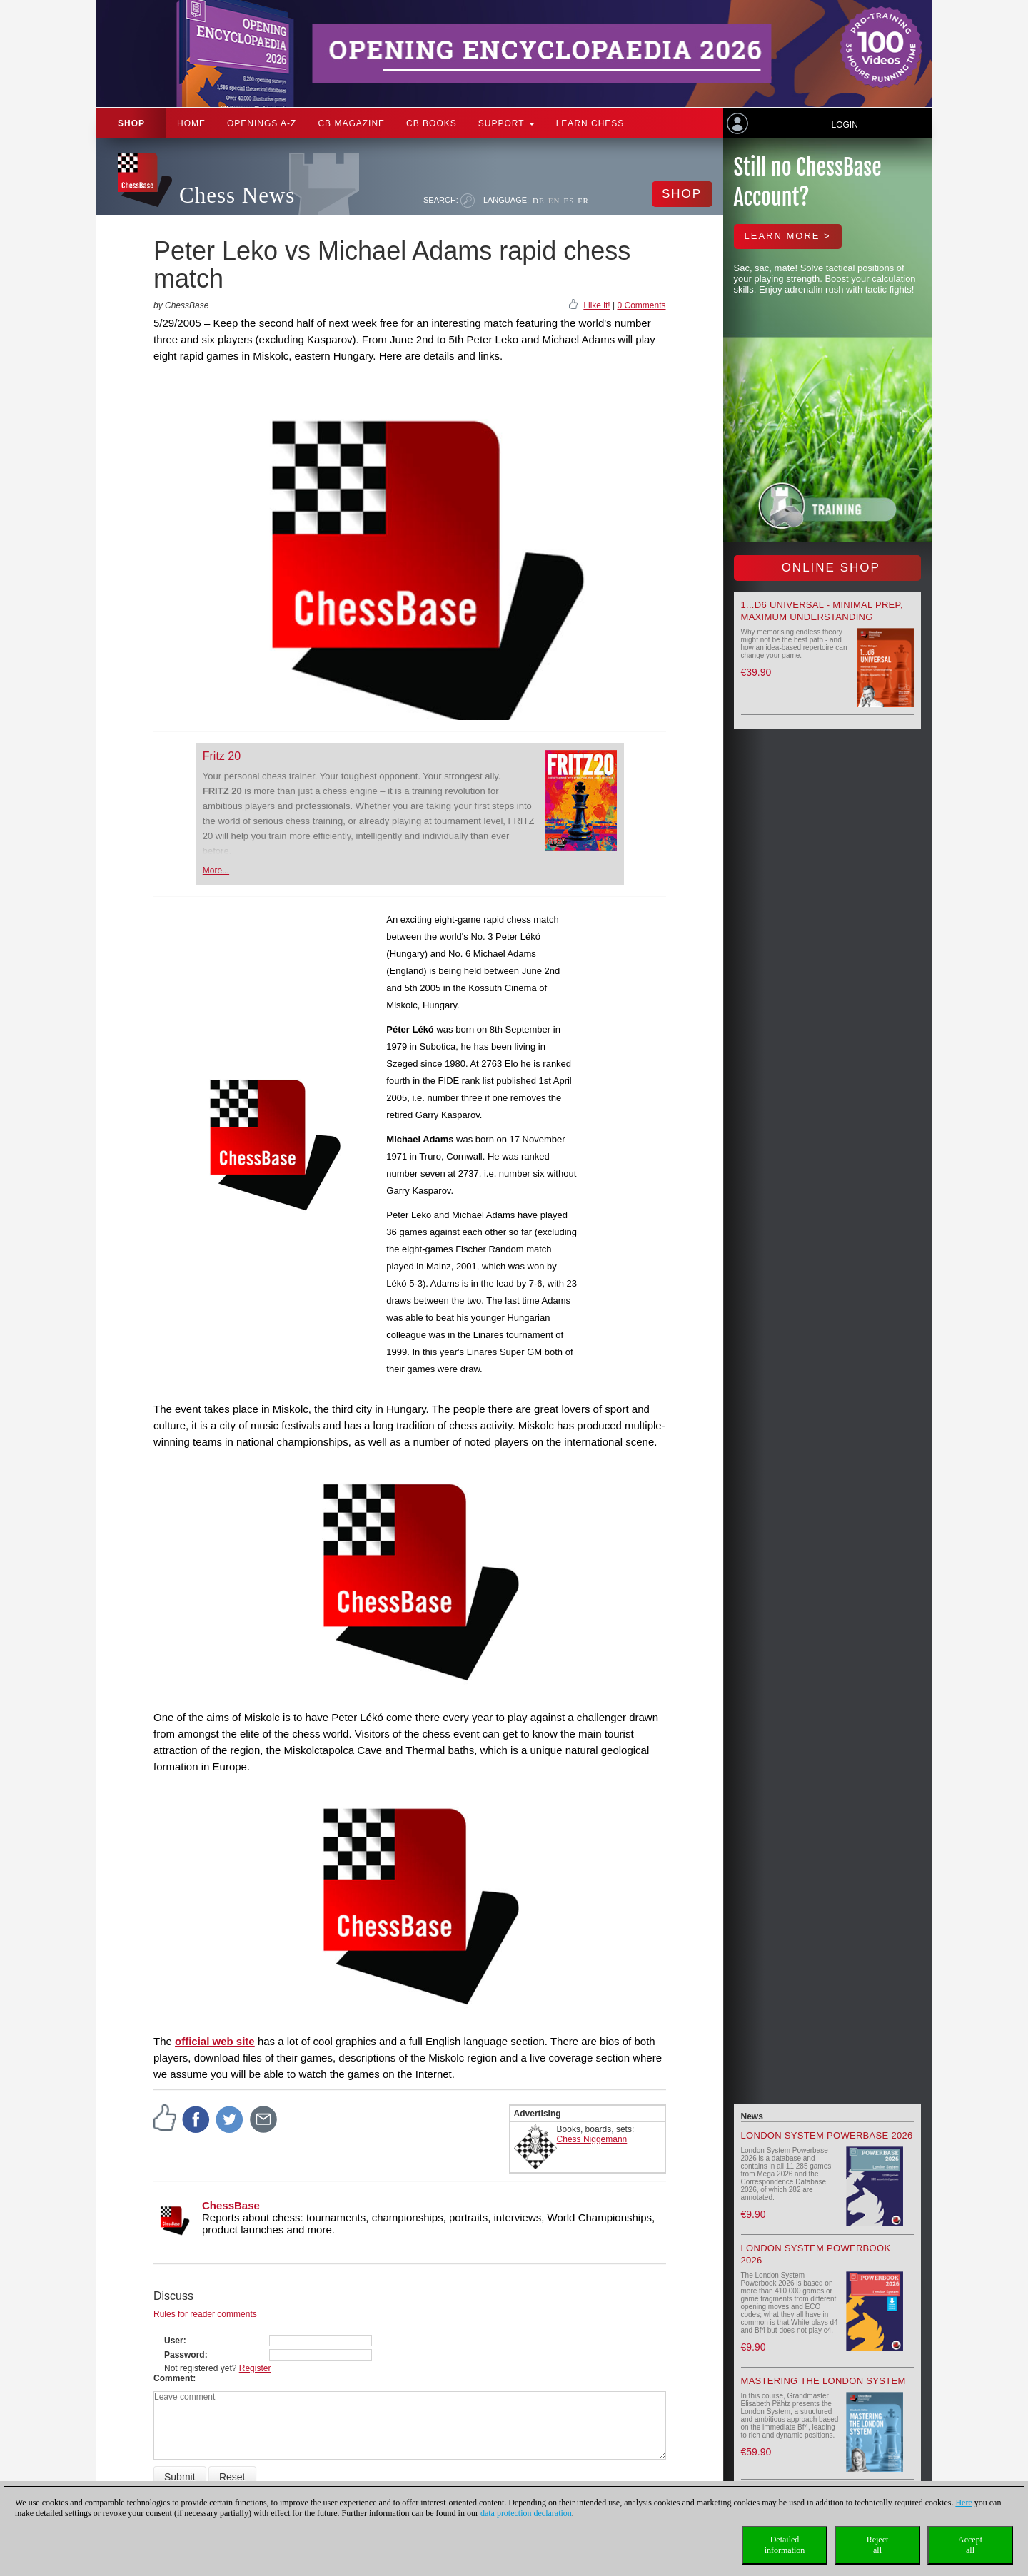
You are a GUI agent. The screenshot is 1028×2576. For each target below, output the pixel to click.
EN (554, 200)
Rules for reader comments (205, 2314)
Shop (131, 123)
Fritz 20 (222, 756)
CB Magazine (351, 123)
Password (184, 2355)
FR (583, 200)
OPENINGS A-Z (261, 123)
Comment (173, 2378)
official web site (215, 2041)
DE (539, 200)
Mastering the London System (823, 2380)
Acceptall (970, 2545)
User (173, 2341)
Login (844, 125)
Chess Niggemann (592, 2139)
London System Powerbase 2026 (827, 2135)
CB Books (431, 123)
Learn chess (590, 123)
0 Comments (641, 305)
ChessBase (231, 2205)
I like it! (596, 305)
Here (963, 2502)
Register (255, 2368)
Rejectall (878, 2545)
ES (568, 200)
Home (191, 123)
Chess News (237, 195)
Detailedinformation (785, 2545)
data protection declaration (526, 2513)
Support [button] (506, 123)
